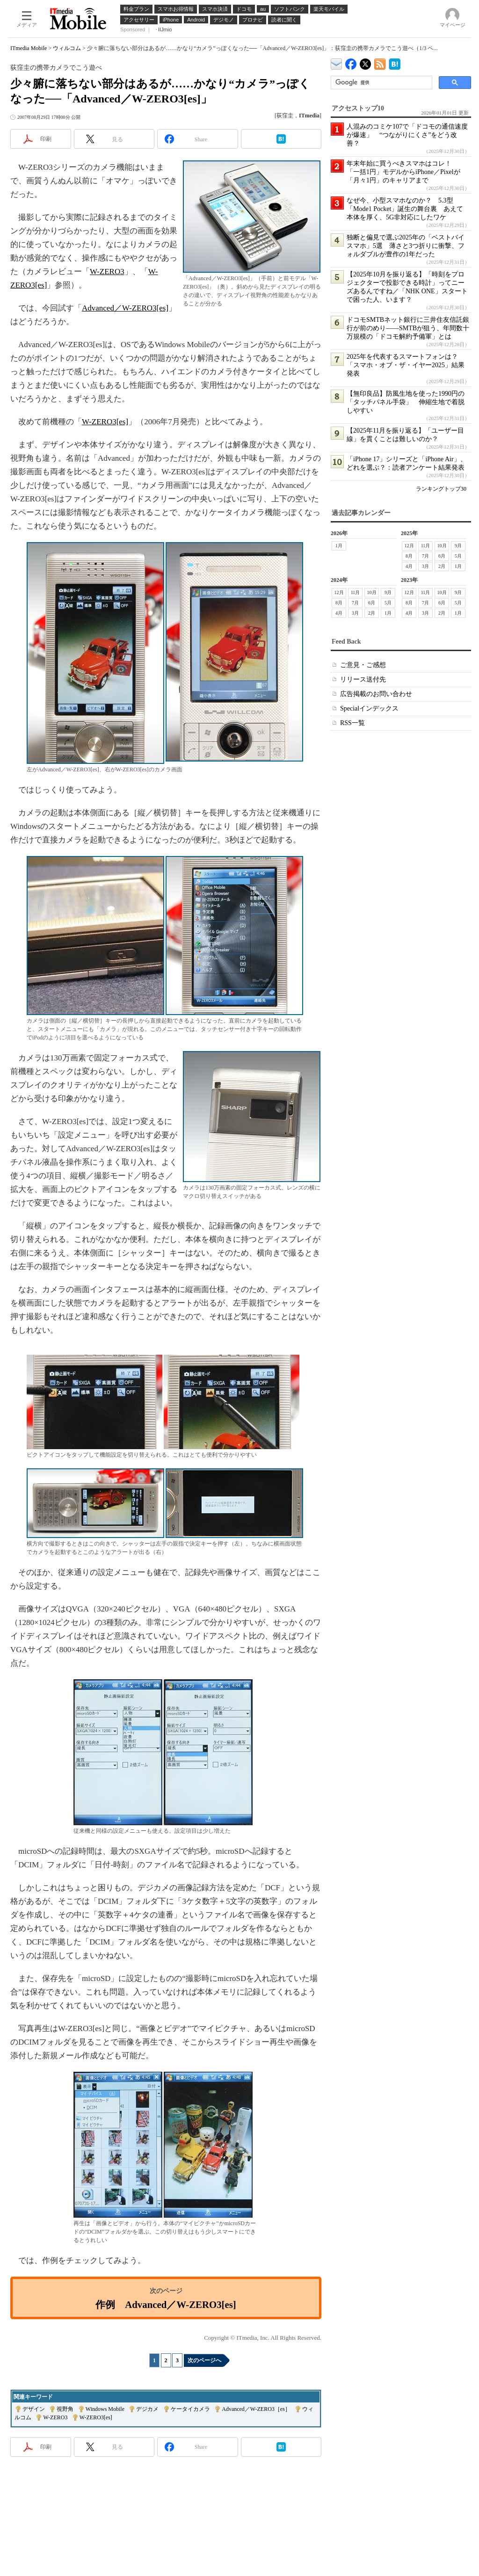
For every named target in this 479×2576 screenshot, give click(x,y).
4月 (409, 566)
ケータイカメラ (190, 2409)
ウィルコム (67, 48)
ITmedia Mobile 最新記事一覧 (380, 62)
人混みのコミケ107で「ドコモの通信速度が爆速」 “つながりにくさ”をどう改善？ (407, 135)
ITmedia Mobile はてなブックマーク (394, 62)
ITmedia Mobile (28, 48)
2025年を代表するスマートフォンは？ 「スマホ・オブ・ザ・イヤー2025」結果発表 (405, 365)
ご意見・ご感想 (363, 664)
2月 (441, 566)
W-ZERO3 (107, 271)
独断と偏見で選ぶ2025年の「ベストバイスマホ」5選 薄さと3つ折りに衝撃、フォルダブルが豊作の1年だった (405, 246)
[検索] (380, 83)
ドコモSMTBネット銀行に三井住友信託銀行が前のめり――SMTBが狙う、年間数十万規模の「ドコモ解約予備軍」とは (408, 328)
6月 (441, 556)
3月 (425, 566)
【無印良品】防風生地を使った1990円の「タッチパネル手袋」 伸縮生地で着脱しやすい (405, 402)
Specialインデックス (369, 708)
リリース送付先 (363, 679)
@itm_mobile (365, 61)
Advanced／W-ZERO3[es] (125, 308)
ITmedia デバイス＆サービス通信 (336, 62)
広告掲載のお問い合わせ (376, 693)
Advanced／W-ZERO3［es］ (256, 2409)
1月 (338, 545)
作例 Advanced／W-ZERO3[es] (165, 2304)
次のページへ (204, 2360)
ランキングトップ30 (441, 489)
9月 (458, 545)
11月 (425, 545)
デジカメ (147, 2409)
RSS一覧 (352, 722)
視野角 (65, 2409)
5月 (458, 556)
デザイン (33, 2409)
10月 (442, 545)
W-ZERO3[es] (105, 421)
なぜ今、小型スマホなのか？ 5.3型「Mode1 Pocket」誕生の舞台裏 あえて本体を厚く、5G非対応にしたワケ (405, 209)
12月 (409, 545)
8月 (409, 556)
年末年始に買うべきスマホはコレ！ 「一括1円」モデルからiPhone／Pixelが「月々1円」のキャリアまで (403, 172)
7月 (425, 556)
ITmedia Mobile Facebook (351, 61)
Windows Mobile (105, 2409)
